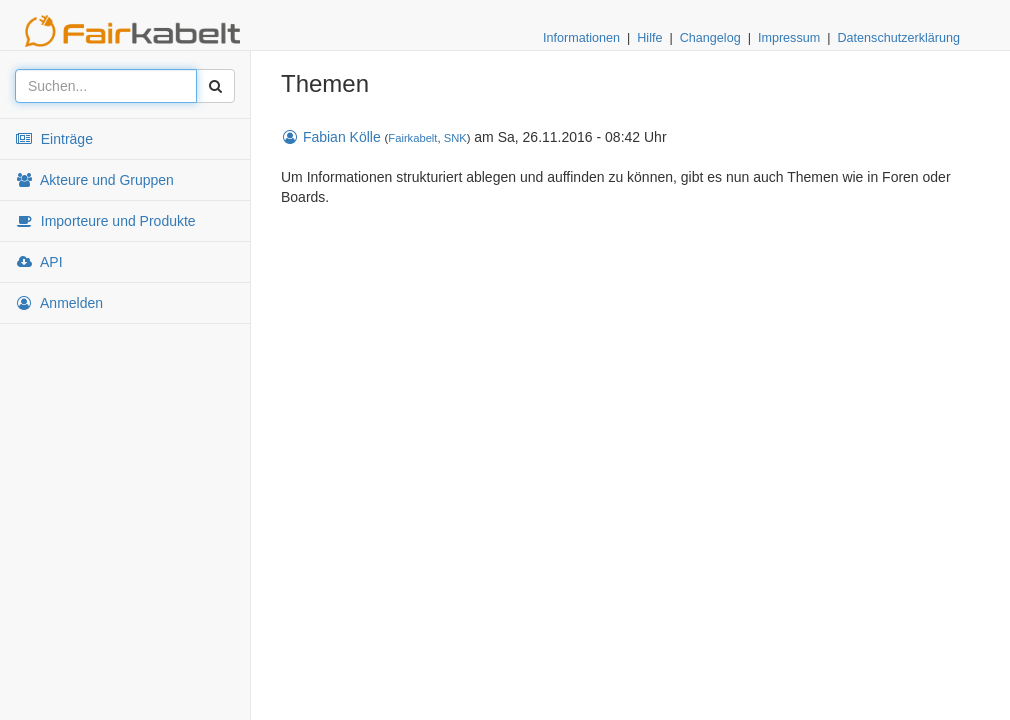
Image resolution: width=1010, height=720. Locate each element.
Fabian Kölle (331, 137)
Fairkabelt (412, 138)
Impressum (789, 38)
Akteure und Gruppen (94, 180)
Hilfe (649, 38)
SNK (455, 138)
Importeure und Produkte (105, 221)
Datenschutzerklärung (898, 38)
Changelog (710, 38)
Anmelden (59, 303)
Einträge (54, 139)
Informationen (581, 38)
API (39, 262)
